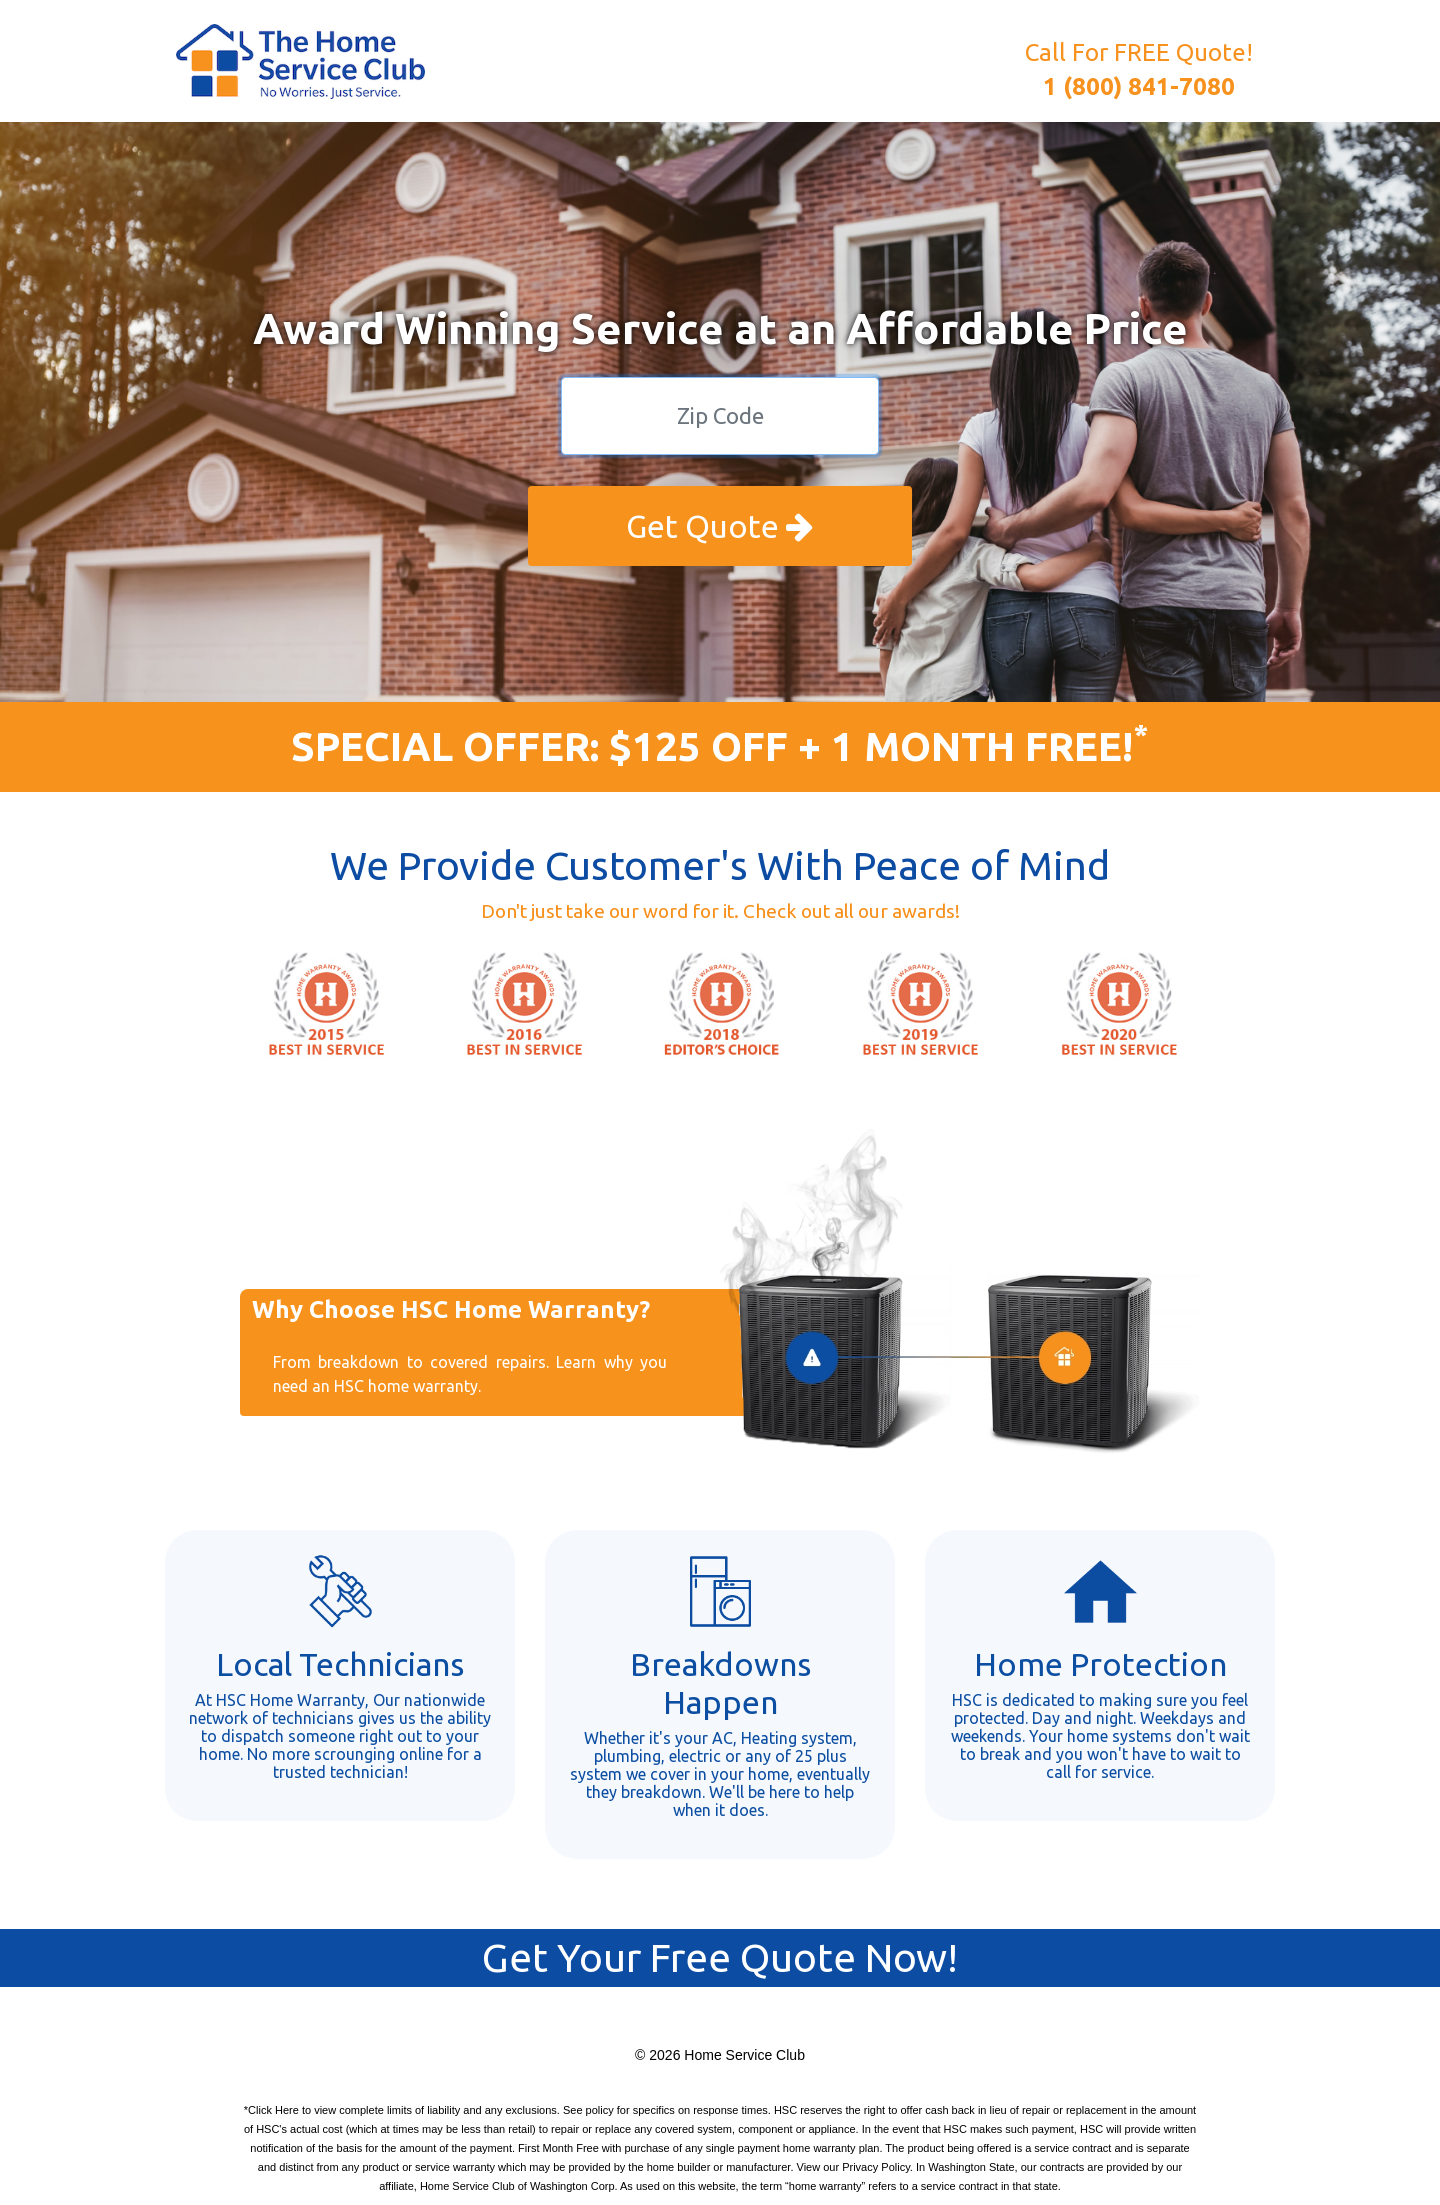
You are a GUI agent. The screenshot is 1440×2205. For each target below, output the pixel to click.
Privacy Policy (876, 2167)
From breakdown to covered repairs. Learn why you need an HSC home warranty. (470, 1374)
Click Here (273, 2110)
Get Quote (719, 526)
